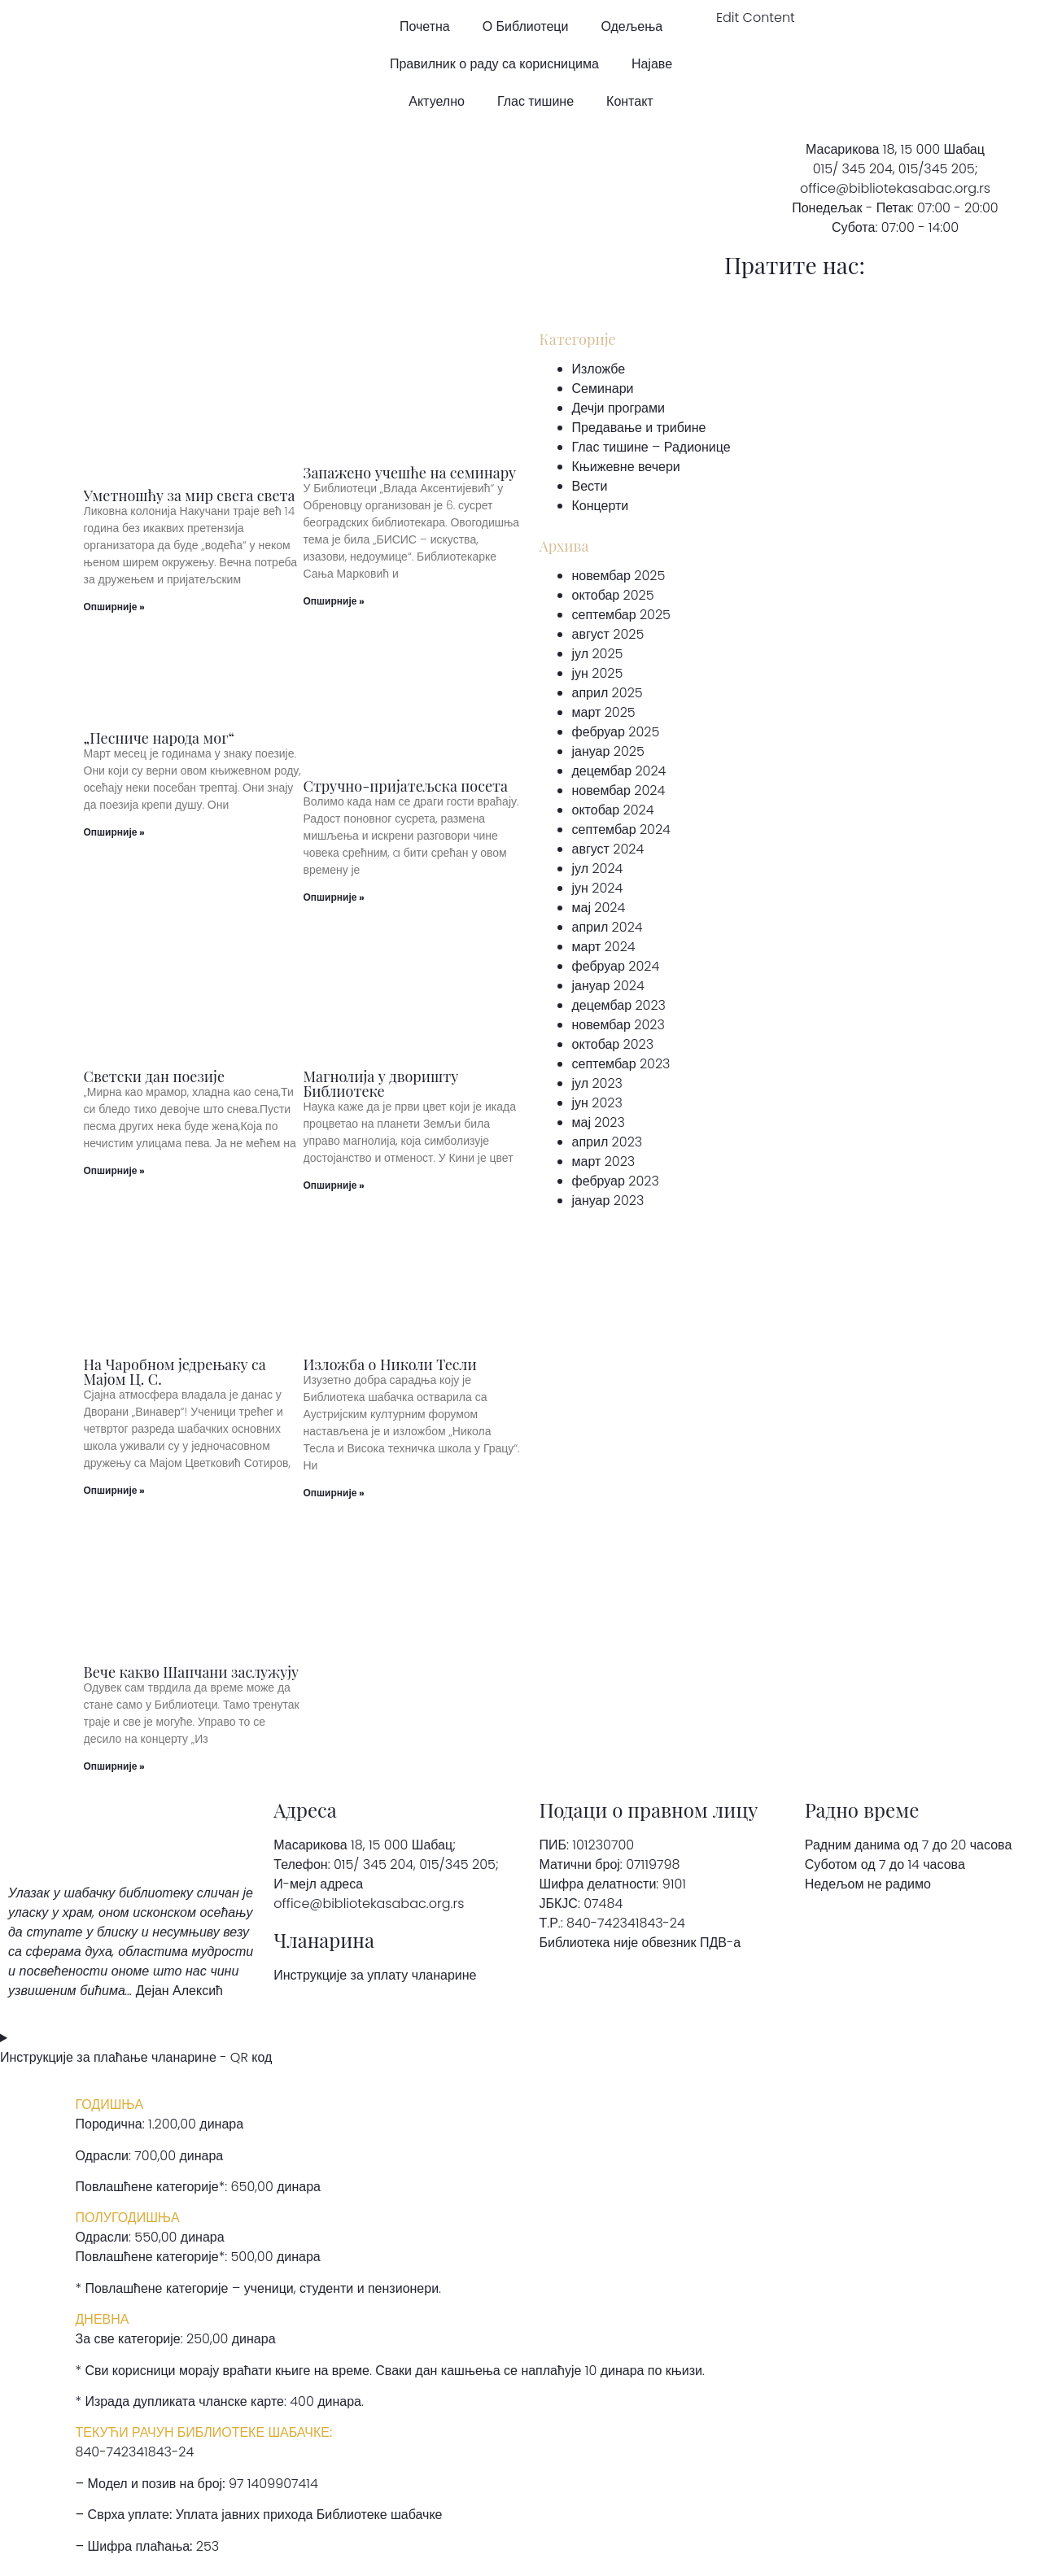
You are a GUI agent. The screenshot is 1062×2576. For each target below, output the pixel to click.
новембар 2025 (619, 575)
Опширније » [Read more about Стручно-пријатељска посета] (334, 897)
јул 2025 (597, 653)
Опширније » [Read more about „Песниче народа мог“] (114, 832)
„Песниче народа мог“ (159, 738)
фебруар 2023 (615, 1181)
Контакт (629, 101)
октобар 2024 (613, 810)
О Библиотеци (526, 26)
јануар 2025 (608, 751)
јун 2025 (597, 673)
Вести (590, 486)
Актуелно (437, 101)
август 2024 (608, 849)
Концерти (600, 505)
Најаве (652, 64)
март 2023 (604, 1161)
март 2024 (604, 946)
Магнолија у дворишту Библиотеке (381, 1084)
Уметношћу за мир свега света (189, 495)
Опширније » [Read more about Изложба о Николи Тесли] (334, 1493)
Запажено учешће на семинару (410, 472)
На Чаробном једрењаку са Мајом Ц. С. (175, 1372)
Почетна (425, 26)
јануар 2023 (608, 1200)
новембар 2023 (618, 1024)
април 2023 (607, 1142)
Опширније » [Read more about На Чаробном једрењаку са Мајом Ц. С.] (114, 1490)
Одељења (631, 26)
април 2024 (607, 927)
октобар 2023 (613, 1044)
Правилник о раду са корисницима (494, 64)
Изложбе (599, 369)
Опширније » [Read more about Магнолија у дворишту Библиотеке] (334, 1185)
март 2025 (604, 712)
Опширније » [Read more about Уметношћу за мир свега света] (114, 606)
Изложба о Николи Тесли (390, 1364)
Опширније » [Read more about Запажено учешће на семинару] (334, 601)
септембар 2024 (621, 829)
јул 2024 (597, 868)
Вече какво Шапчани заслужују (191, 1672)
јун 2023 (597, 1103)
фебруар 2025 (616, 732)
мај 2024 (599, 907)
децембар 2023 (619, 1005)
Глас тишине (535, 101)
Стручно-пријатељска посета (406, 786)
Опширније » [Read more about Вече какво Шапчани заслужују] (114, 1766)
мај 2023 (598, 1122)
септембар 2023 (621, 1063)
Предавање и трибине (639, 427)
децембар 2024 (619, 771)
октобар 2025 (613, 595)
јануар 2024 (608, 985)
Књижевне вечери (626, 466)
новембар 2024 (619, 790)
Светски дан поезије (154, 1076)
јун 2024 (597, 888)
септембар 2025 (621, 614)
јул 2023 (597, 1083)
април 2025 (607, 692)
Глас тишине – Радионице (651, 447)
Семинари (603, 388)
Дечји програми (618, 408)
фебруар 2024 (616, 966)
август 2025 (608, 634)
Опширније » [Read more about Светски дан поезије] (114, 1170)
